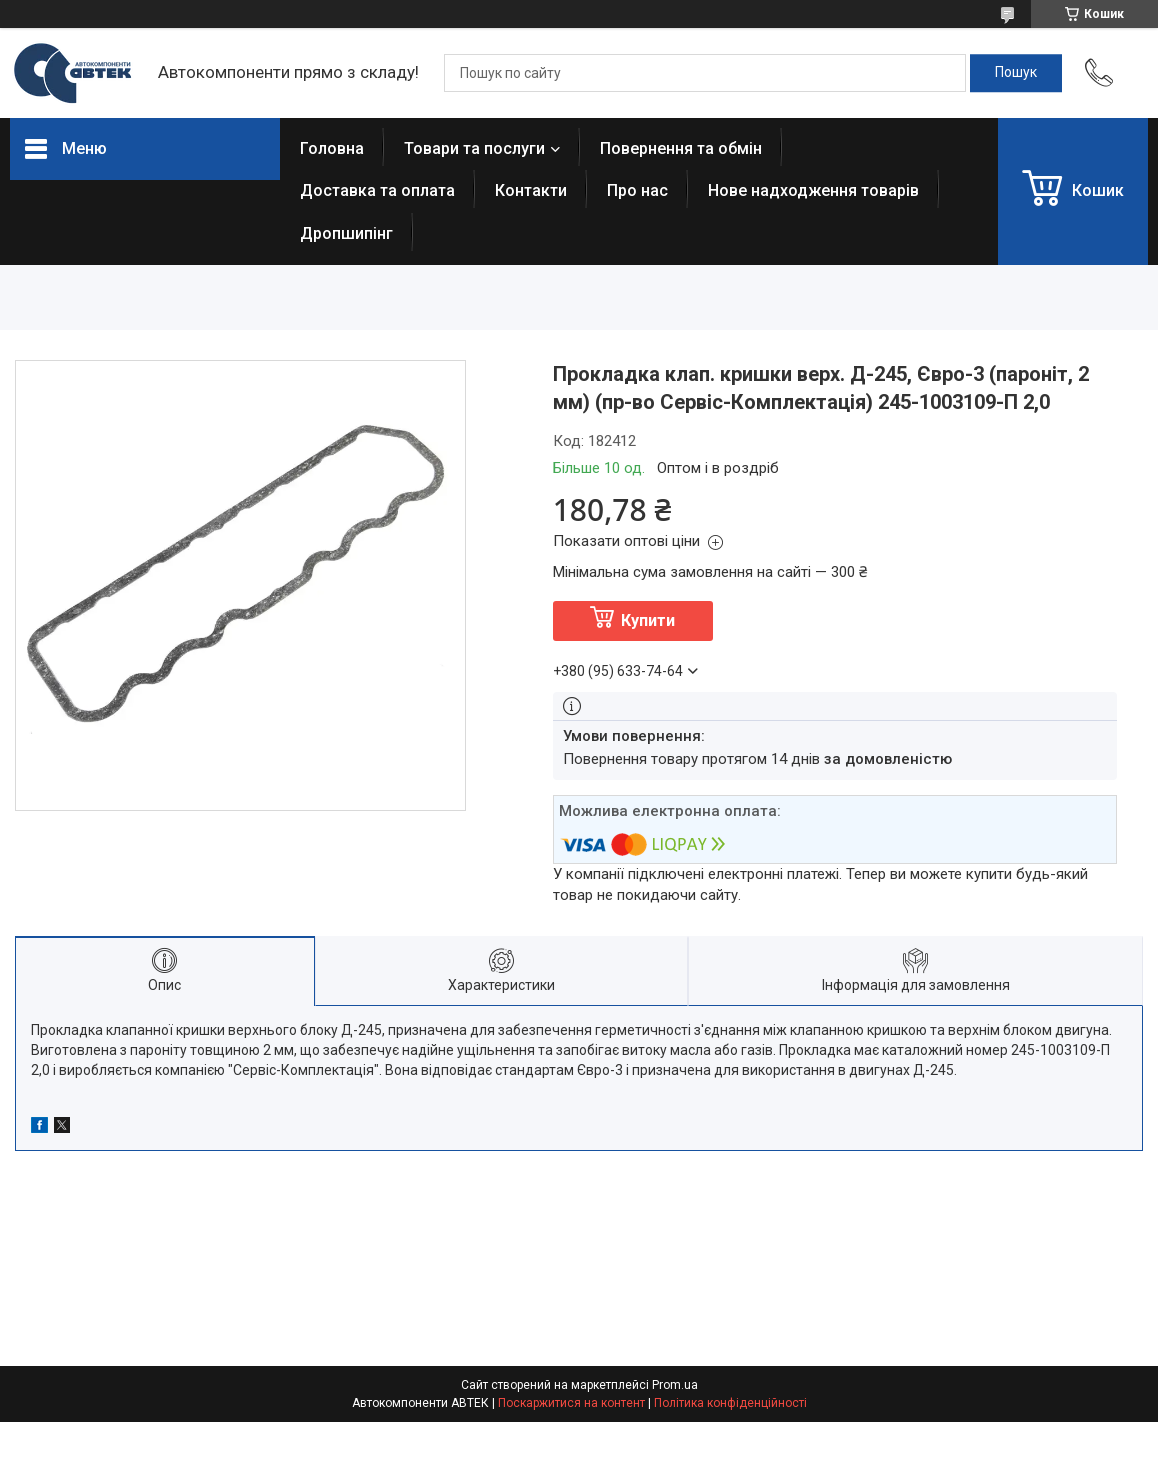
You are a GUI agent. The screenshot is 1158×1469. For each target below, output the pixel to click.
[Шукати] (1016, 73)
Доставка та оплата (377, 190)
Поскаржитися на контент (571, 1403)
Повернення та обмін (681, 148)
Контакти (531, 190)
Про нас (637, 190)
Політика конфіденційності (730, 1403)
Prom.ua (675, 1385)
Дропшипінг (346, 233)
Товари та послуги (474, 148)
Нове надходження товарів (813, 190)
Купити (648, 620)
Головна (332, 148)
